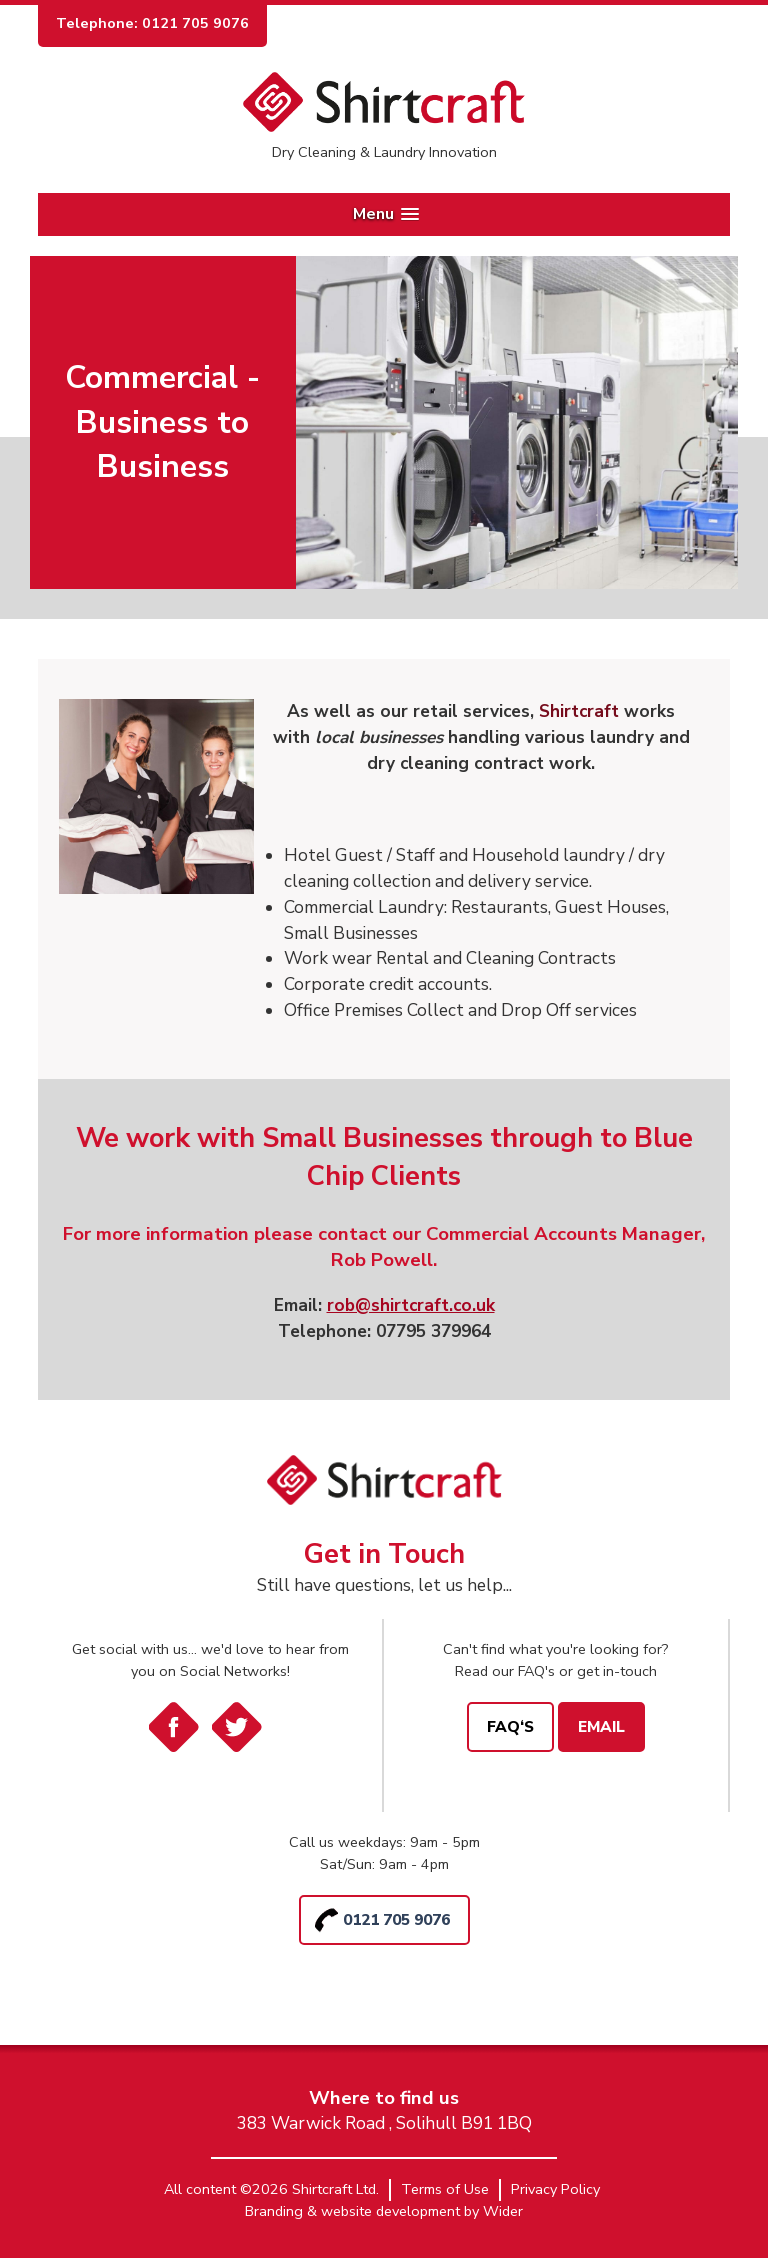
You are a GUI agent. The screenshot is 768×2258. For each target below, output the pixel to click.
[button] (383, 214)
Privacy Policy (555, 2189)
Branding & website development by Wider (384, 2211)
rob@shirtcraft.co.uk (411, 1305)
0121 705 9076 (396, 1919)
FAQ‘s (510, 1726)
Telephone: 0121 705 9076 (152, 23)
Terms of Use (445, 2189)
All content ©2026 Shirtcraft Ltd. (271, 2189)
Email (601, 1726)
